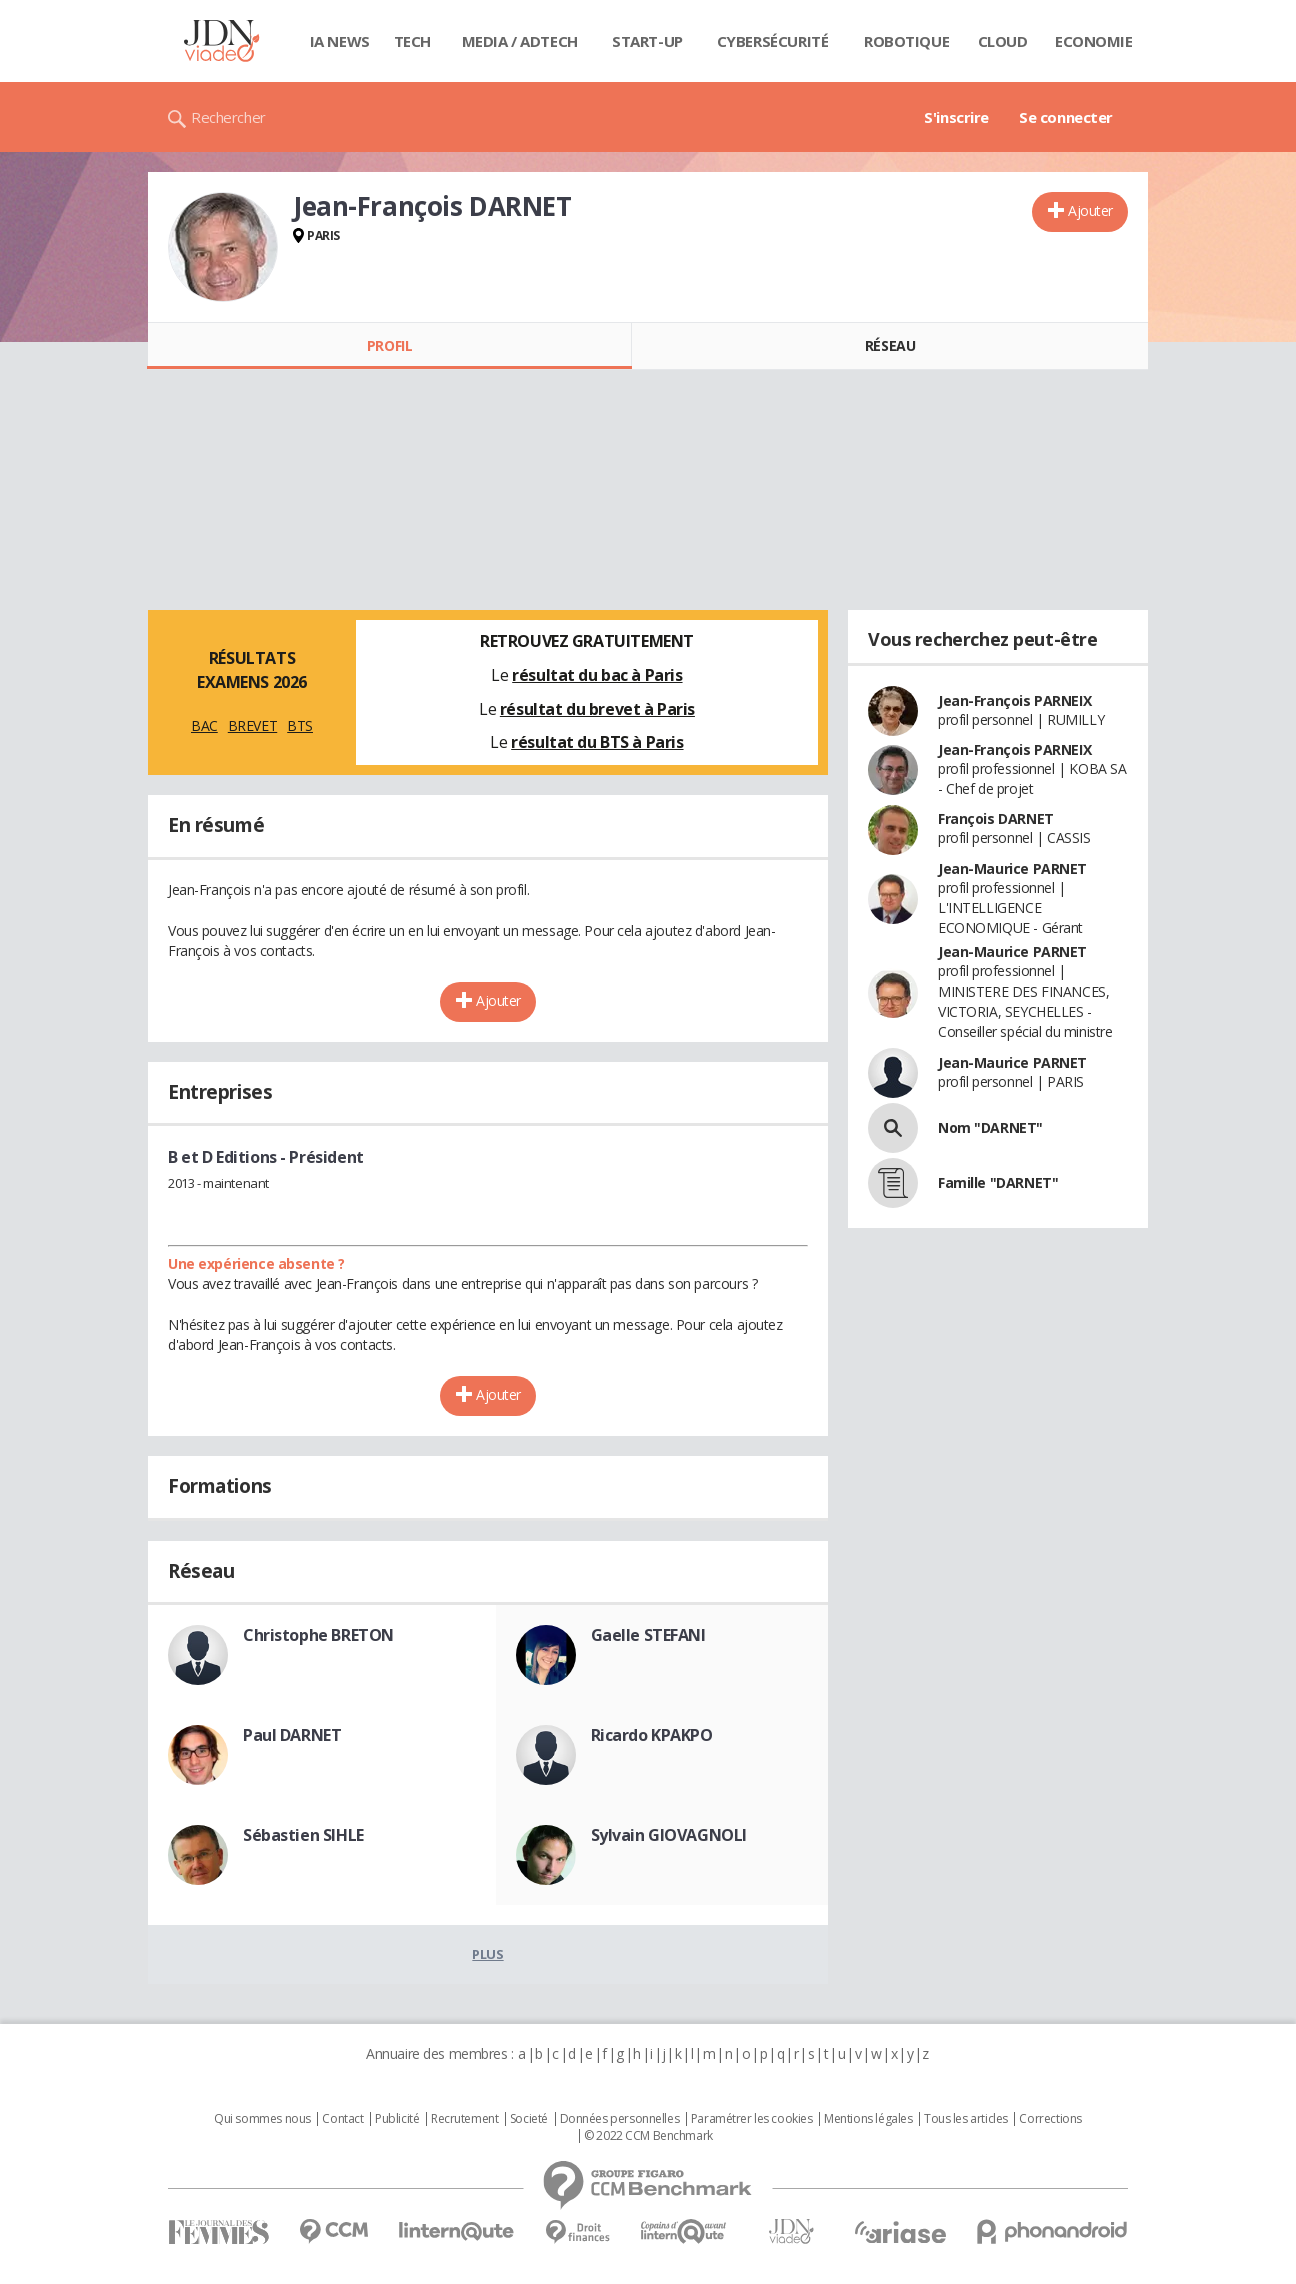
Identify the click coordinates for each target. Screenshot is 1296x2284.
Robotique (906, 41)
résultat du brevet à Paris (597, 709)
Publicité (397, 2119)
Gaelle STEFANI (648, 1635)
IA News (340, 41)
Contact (342, 2119)
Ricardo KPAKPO (652, 1735)
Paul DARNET (292, 1735)
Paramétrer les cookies (752, 2119)
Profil (389, 345)
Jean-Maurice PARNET (1012, 868)
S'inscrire (956, 117)
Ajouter (1090, 210)
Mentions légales (868, 2119)
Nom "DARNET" (990, 1127)
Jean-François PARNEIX (1014, 700)
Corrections (1050, 2119)
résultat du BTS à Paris (597, 742)
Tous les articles (966, 2119)
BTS (300, 725)
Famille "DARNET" (998, 1182)
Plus (487, 1954)
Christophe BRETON (318, 1635)
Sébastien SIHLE (303, 1835)
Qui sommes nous (262, 2119)
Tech (412, 41)
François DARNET (996, 818)
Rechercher (228, 117)
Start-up (647, 41)
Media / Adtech (520, 41)
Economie (1094, 41)
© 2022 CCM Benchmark (648, 2136)
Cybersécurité (773, 41)
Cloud (1003, 41)
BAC (204, 725)
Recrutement (464, 2119)
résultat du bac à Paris (597, 675)
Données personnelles (620, 2119)
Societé (529, 2119)
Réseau (890, 345)
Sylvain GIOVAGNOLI (669, 1835)
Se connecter (1066, 117)
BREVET (252, 725)
